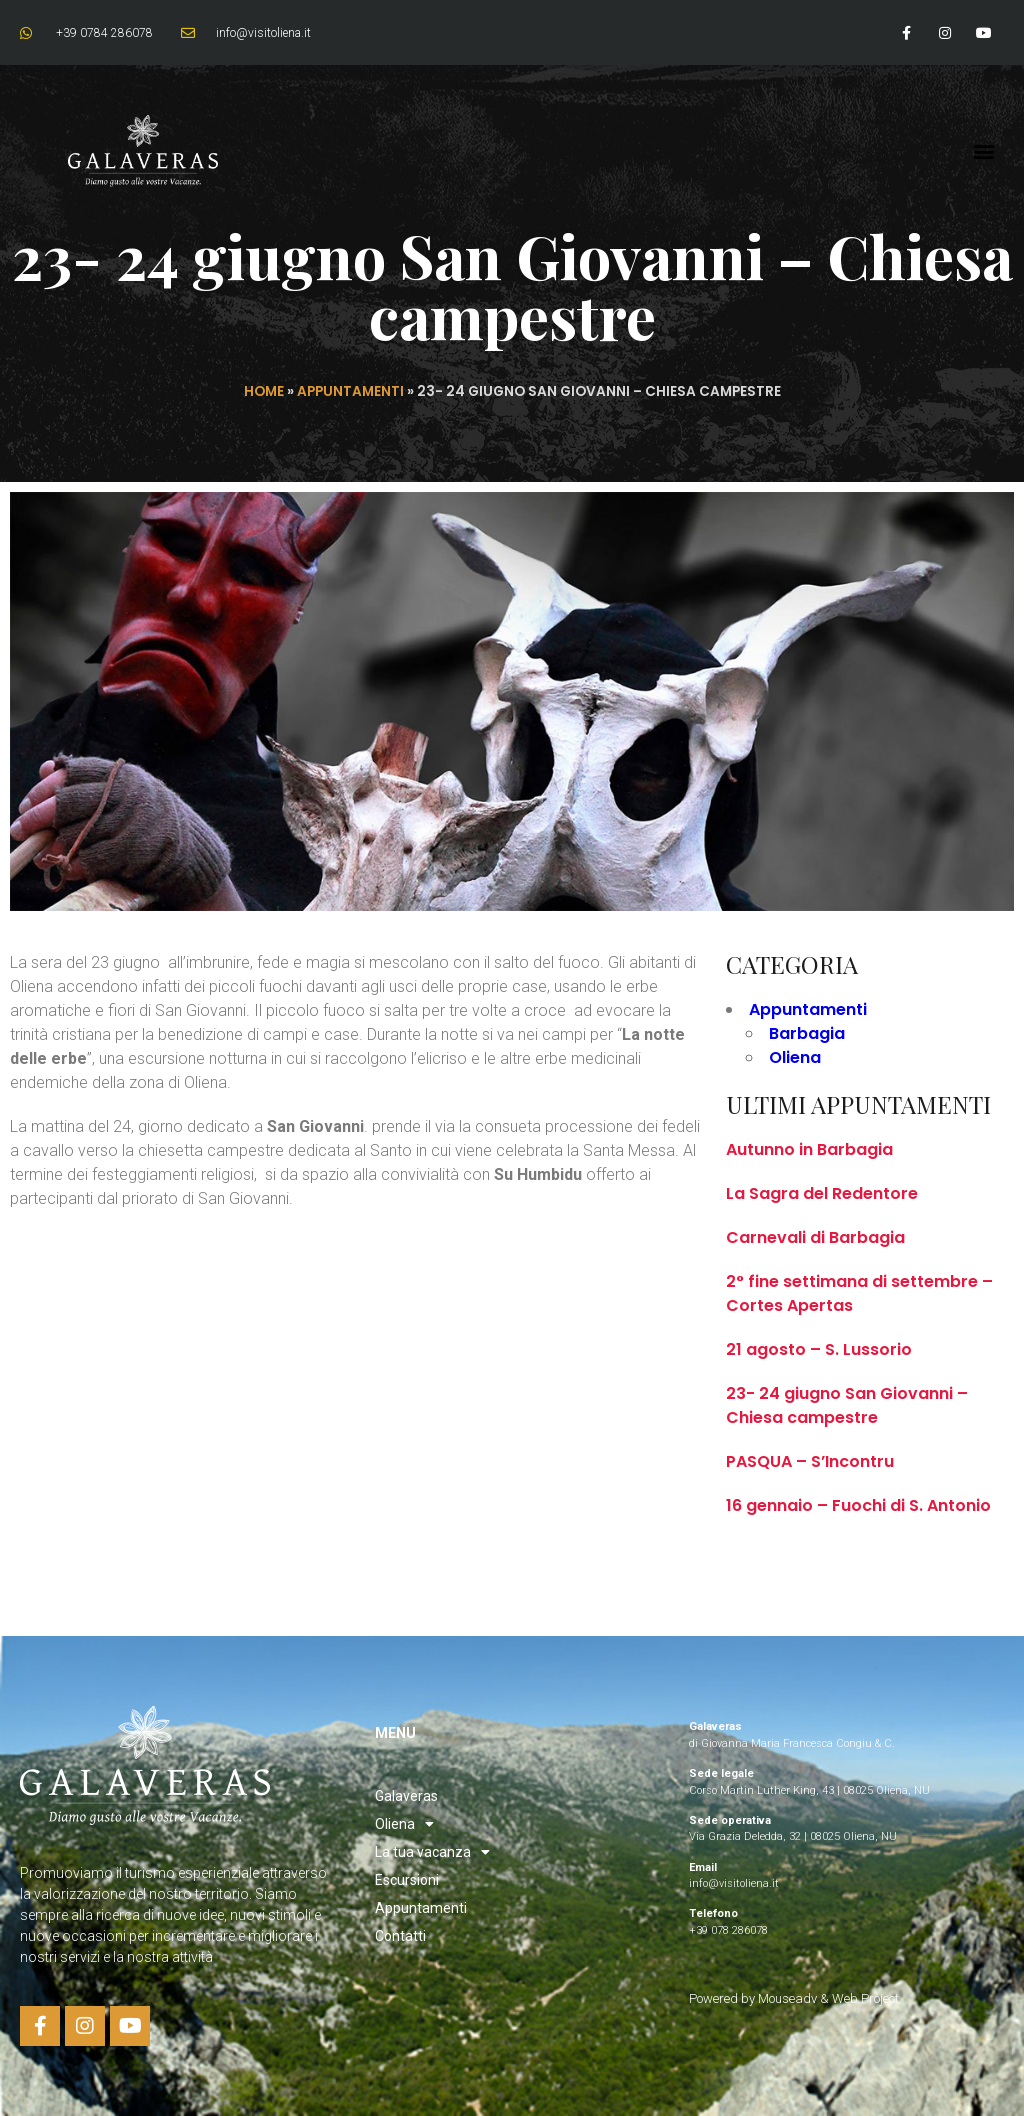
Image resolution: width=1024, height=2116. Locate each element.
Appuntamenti (350, 391)
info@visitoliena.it (734, 1883)
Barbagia (807, 1033)
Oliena (795, 1057)
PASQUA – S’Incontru (810, 1461)
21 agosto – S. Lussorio (819, 1349)
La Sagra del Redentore (822, 1193)
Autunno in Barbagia (809, 1149)
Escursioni (407, 1880)
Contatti (400, 1936)
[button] (984, 151)
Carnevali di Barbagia (815, 1237)
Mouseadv (789, 1998)
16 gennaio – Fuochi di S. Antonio (858, 1505)
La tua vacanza (432, 1852)
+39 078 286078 (728, 1930)
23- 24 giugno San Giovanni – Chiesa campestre (847, 1405)
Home (264, 391)
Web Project (865, 1998)
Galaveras (406, 1796)
